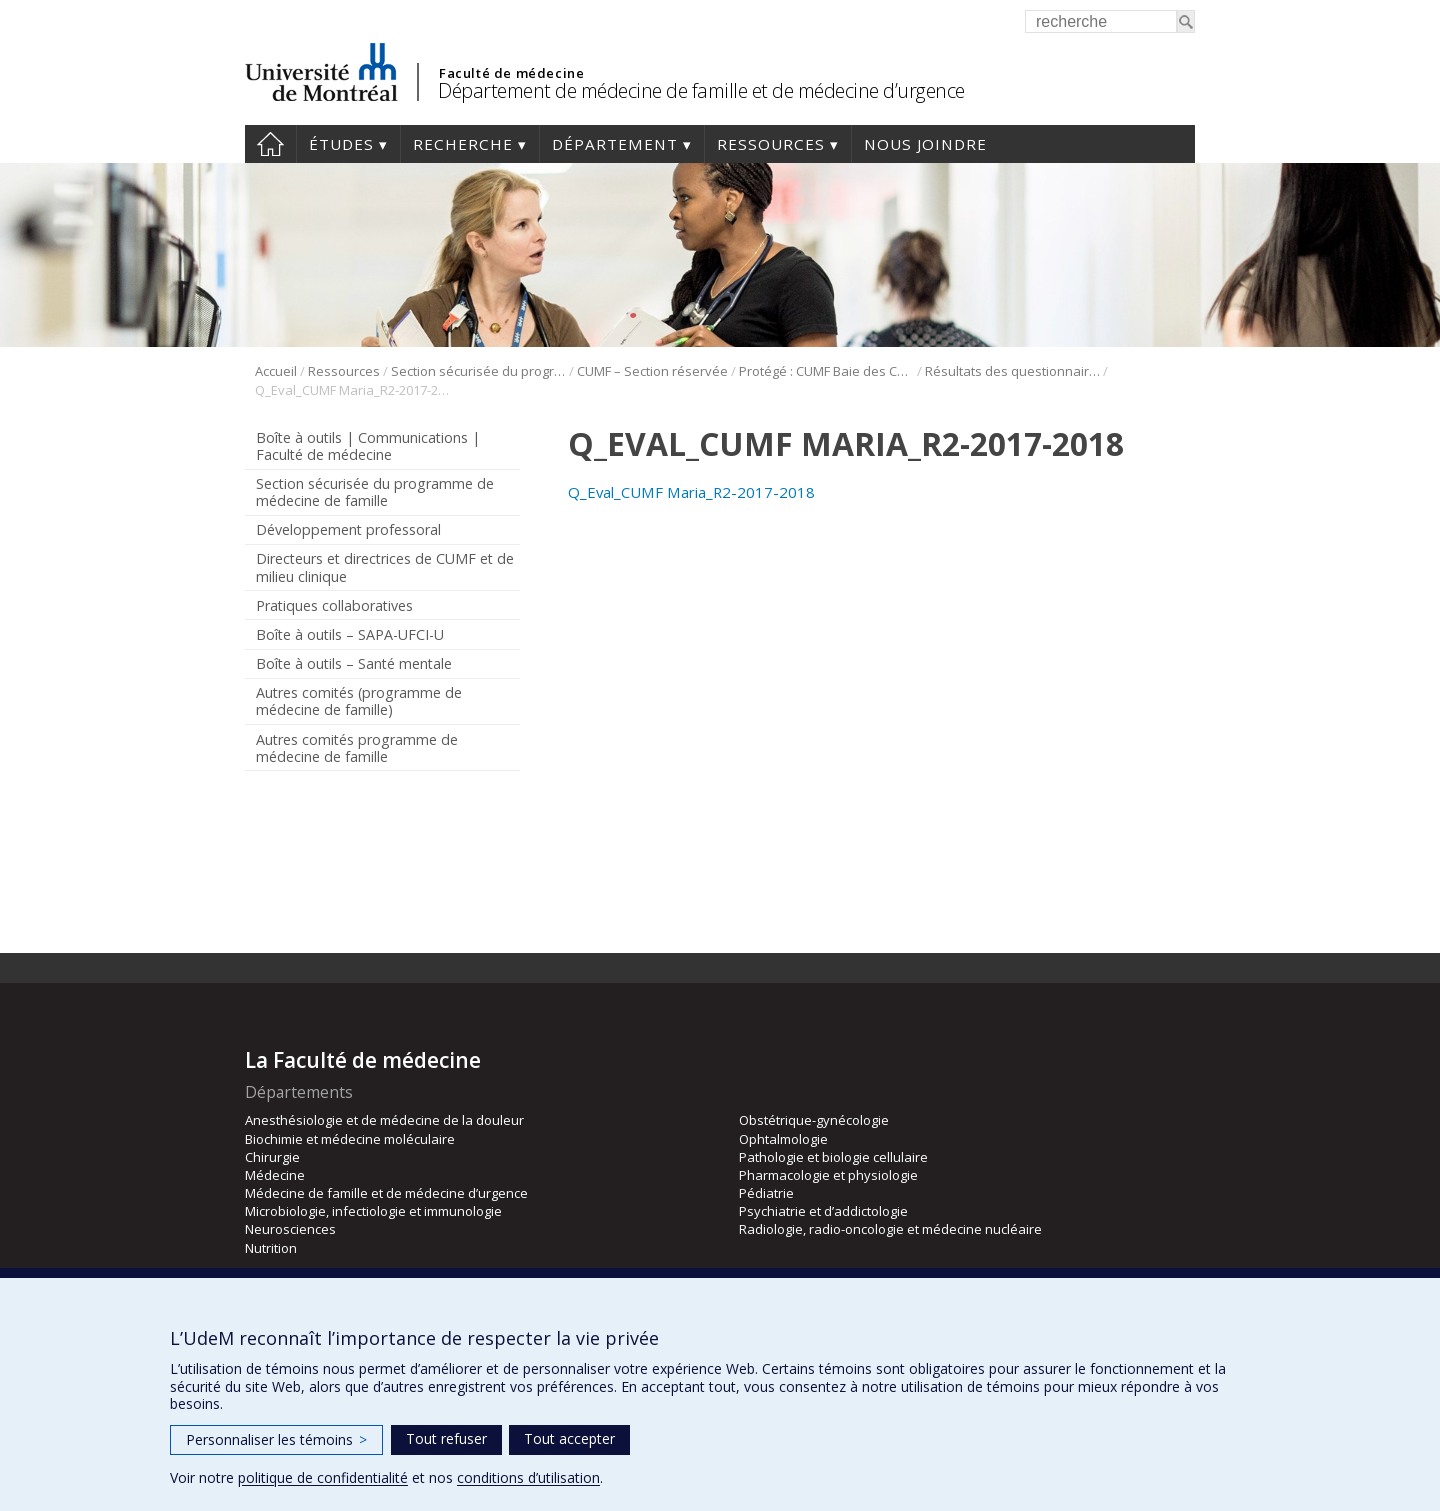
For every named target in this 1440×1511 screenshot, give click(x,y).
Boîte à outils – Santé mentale (354, 663)
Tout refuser (446, 1438)
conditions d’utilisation (528, 1477)
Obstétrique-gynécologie (814, 1120)
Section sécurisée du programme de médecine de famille (478, 371)
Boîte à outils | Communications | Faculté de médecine (368, 446)
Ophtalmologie (783, 1139)
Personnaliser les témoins (276, 1439)
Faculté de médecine (511, 73)
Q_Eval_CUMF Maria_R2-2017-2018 (691, 492)
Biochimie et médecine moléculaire (350, 1139)
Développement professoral (348, 529)
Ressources (771, 144)
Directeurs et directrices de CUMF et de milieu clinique (385, 567)
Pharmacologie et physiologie (828, 1175)
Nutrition (271, 1248)
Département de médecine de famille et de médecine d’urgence (701, 90)
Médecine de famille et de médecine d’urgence (386, 1193)
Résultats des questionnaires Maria (1012, 371)
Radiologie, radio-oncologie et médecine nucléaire (890, 1229)
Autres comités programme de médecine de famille (357, 748)
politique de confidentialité (323, 1477)
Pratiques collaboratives (334, 605)
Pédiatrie (766, 1193)
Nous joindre (925, 144)
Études (341, 144)
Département (615, 144)
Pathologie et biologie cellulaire (833, 1157)
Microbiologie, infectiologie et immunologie (373, 1211)
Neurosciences (290, 1229)
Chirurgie (272, 1157)
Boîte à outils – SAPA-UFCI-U (350, 634)
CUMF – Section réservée (652, 371)
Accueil (270, 144)
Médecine (275, 1175)
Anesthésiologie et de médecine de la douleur (384, 1120)
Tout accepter (569, 1438)
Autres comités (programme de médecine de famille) (359, 701)
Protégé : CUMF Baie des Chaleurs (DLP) (826, 371)
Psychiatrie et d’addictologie (823, 1211)
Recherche (463, 144)
